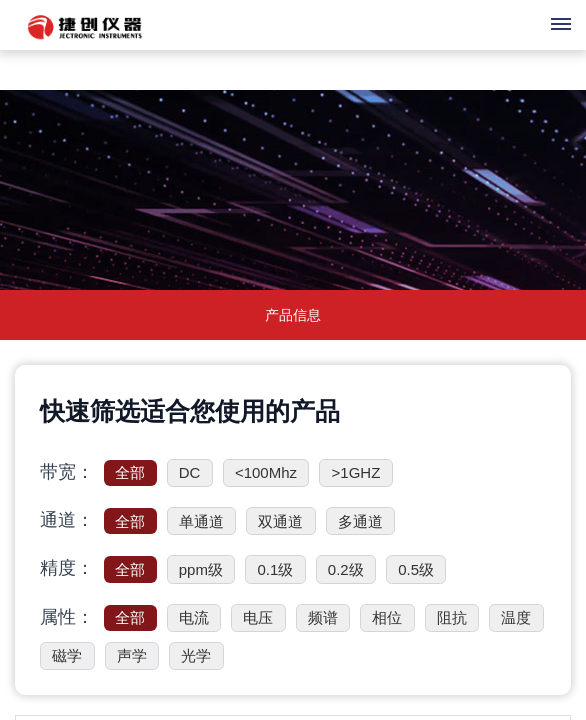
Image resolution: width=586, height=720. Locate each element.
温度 (516, 617)
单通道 (201, 521)
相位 (387, 617)
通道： (67, 520)
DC (190, 472)
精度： (67, 568)
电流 (194, 617)
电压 (258, 617)
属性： (67, 617)
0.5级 (416, 569)
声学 (132, 655)
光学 (196, 655)
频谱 (323, 617)
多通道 (360, 521)
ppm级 (201, 569)
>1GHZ (356, 472)
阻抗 (452, 617)
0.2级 (346, 569)
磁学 (67, 655)
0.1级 (275, 569)
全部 (130, 472)
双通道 (280, 521)
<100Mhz (266, 472)
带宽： (67, 472)
